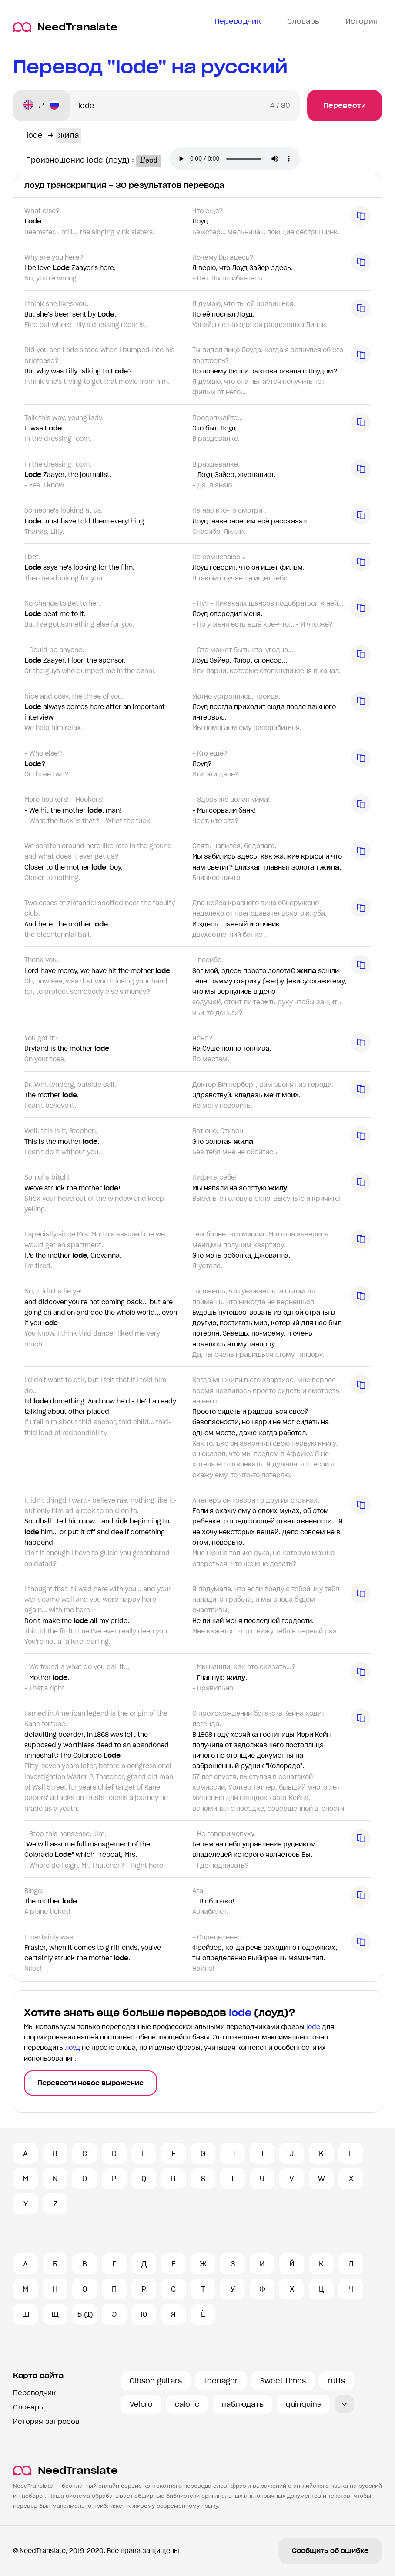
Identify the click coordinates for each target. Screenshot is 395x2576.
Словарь (28, 2407)
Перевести (344, 105)
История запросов (46, 2421)
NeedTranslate (65, 27)
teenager (221, 2380)
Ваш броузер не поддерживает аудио (238, 159)
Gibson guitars (156, 2380)
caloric (187, 2404)
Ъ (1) (84, 2314)
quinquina (303, 2404)
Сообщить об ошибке (330, 2551)
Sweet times (283, 2380)
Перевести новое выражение (90, 2083)
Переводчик (34, 2393)
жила (68, 135)
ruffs (336, 2380)
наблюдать (242, 2404)
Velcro (141, 2404)
